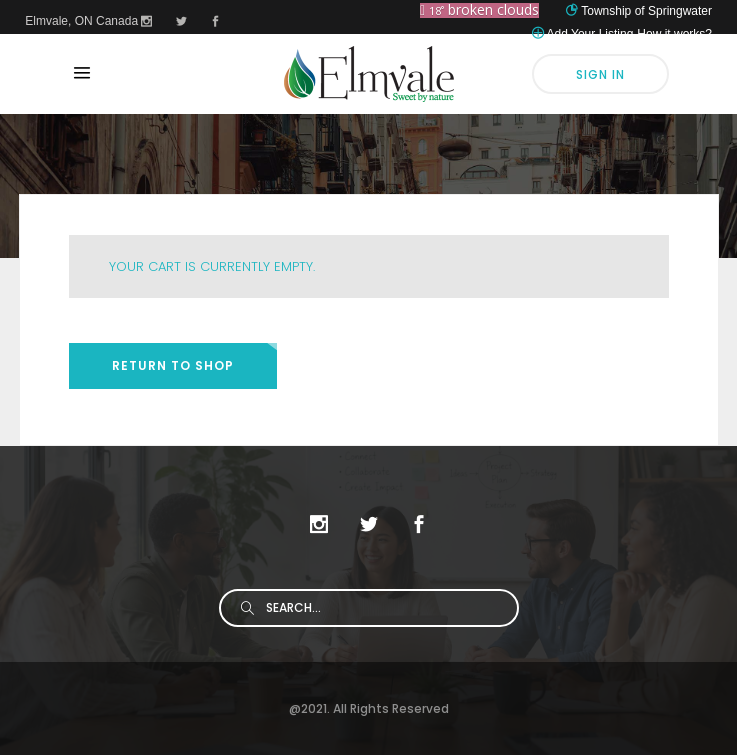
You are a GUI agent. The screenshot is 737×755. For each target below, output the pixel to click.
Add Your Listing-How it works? (629, 34)
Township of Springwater (646, 11)
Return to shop (173, 365)
